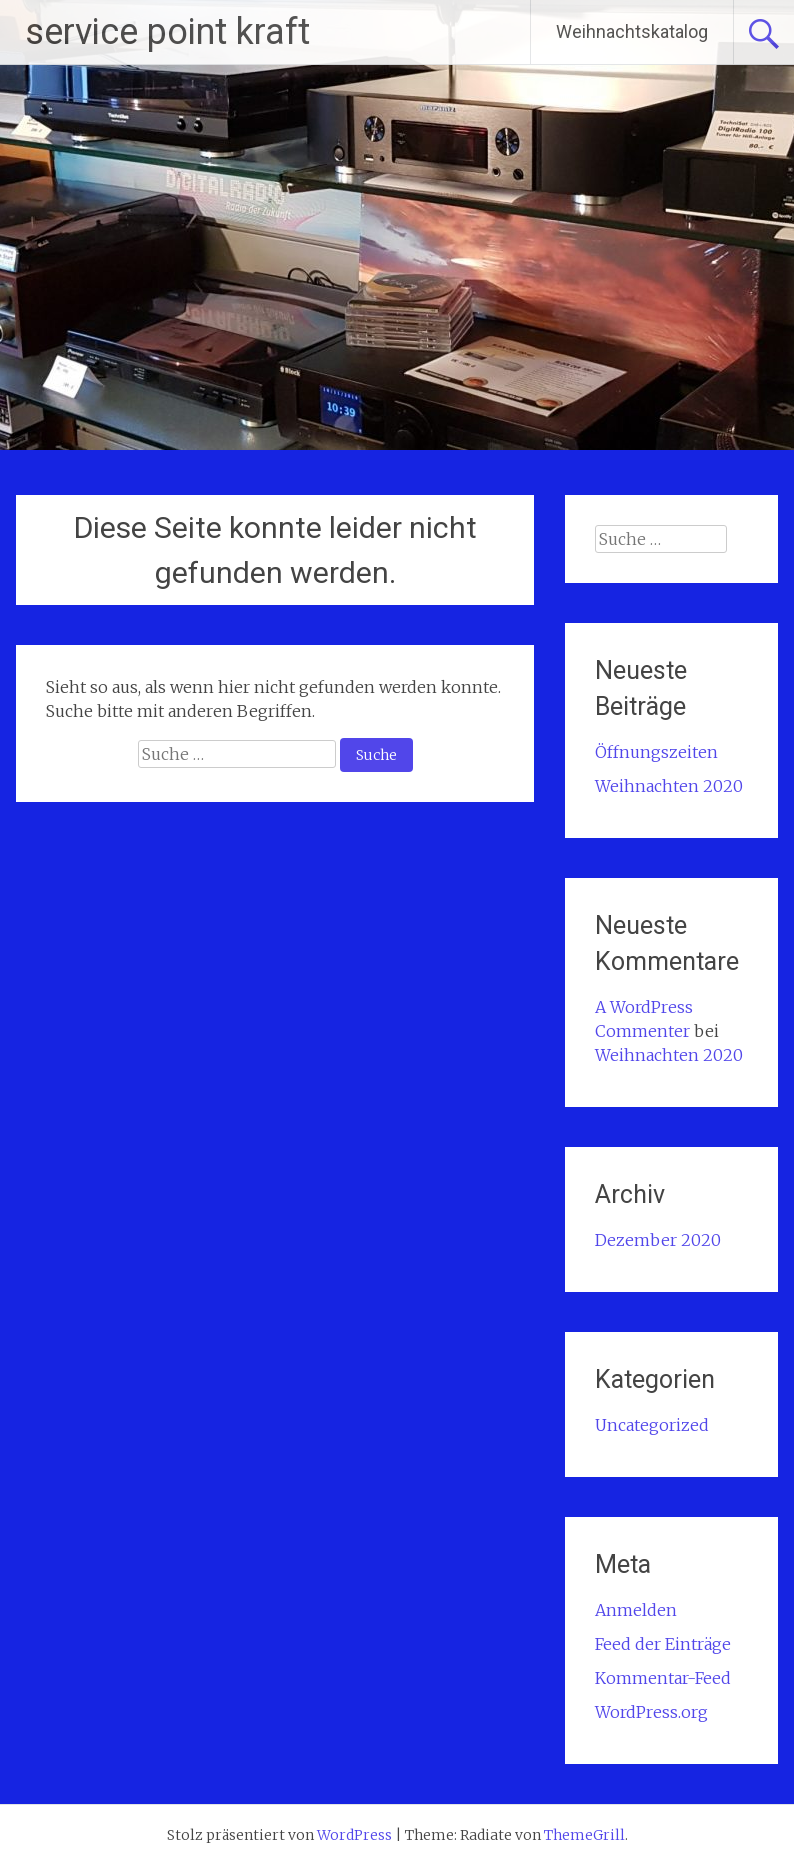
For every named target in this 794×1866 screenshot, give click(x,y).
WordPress (354, 1835)
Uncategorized (652, 1425)
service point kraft (167, 32)
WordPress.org (651, 1712)
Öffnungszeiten (656, 752)
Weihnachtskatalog (632, 31)
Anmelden (636, 1610)
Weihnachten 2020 (669, 786)
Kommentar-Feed (663, 1678)
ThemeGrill (584, 1835)
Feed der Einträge (663, 1644)
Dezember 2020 (658, 1240)
